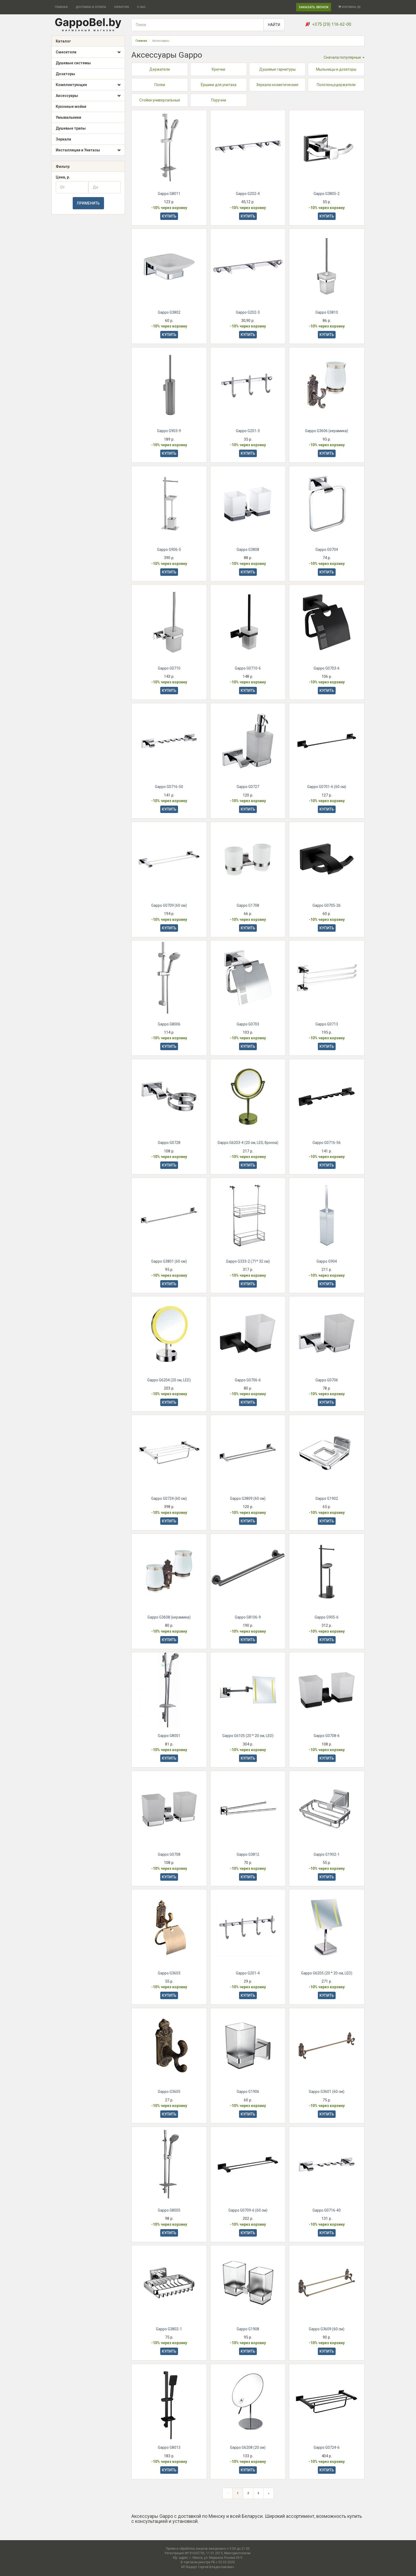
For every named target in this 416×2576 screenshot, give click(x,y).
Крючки (218, 69)
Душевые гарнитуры (277, 69)
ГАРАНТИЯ (121, 7)
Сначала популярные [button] (344, 57)
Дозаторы (65, 74)
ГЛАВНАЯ (61, 7)
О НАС (141, 7)
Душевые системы (73, 63)
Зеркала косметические (277, 85)
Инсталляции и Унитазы (88, 150)
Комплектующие (88, 85)
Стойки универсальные (159, 100)
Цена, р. (63, 177)
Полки (159, 85)
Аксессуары (88, 96)
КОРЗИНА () (349, 7)
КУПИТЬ (169, 216)
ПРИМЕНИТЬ (88, 203)
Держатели (159, 69)
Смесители (88, 52)
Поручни (218, 100)
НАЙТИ (274, 25)
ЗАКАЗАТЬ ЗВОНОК (313, 7)
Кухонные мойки (71, 106)
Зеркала (63, 139)
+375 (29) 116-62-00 (331, 24)
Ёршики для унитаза (218, 85)
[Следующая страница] (268, 2495)
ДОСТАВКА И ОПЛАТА (91, 7)
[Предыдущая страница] (227, 2495)
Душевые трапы (71, 128)
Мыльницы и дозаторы (336, 69)
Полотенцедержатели (336, 85)
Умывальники (68, 117)
